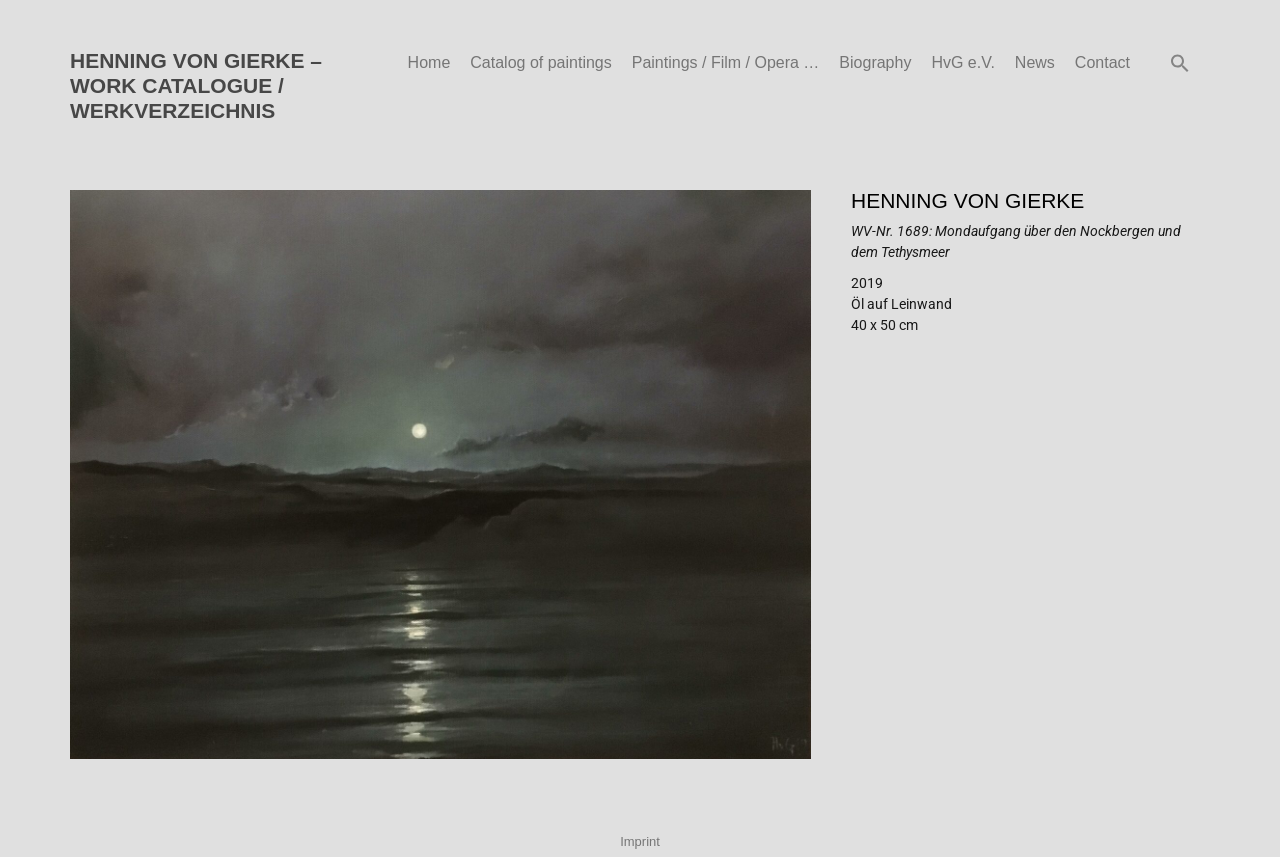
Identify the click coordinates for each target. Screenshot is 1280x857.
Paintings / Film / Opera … (726, 62)
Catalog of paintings (540, 62)
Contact (1102, 62)
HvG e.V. (962, 62)
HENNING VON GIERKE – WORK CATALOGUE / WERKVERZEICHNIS (196, 85)
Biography (875, 62)
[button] (1180, 63)
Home (429, 62)
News (1035, 62)
